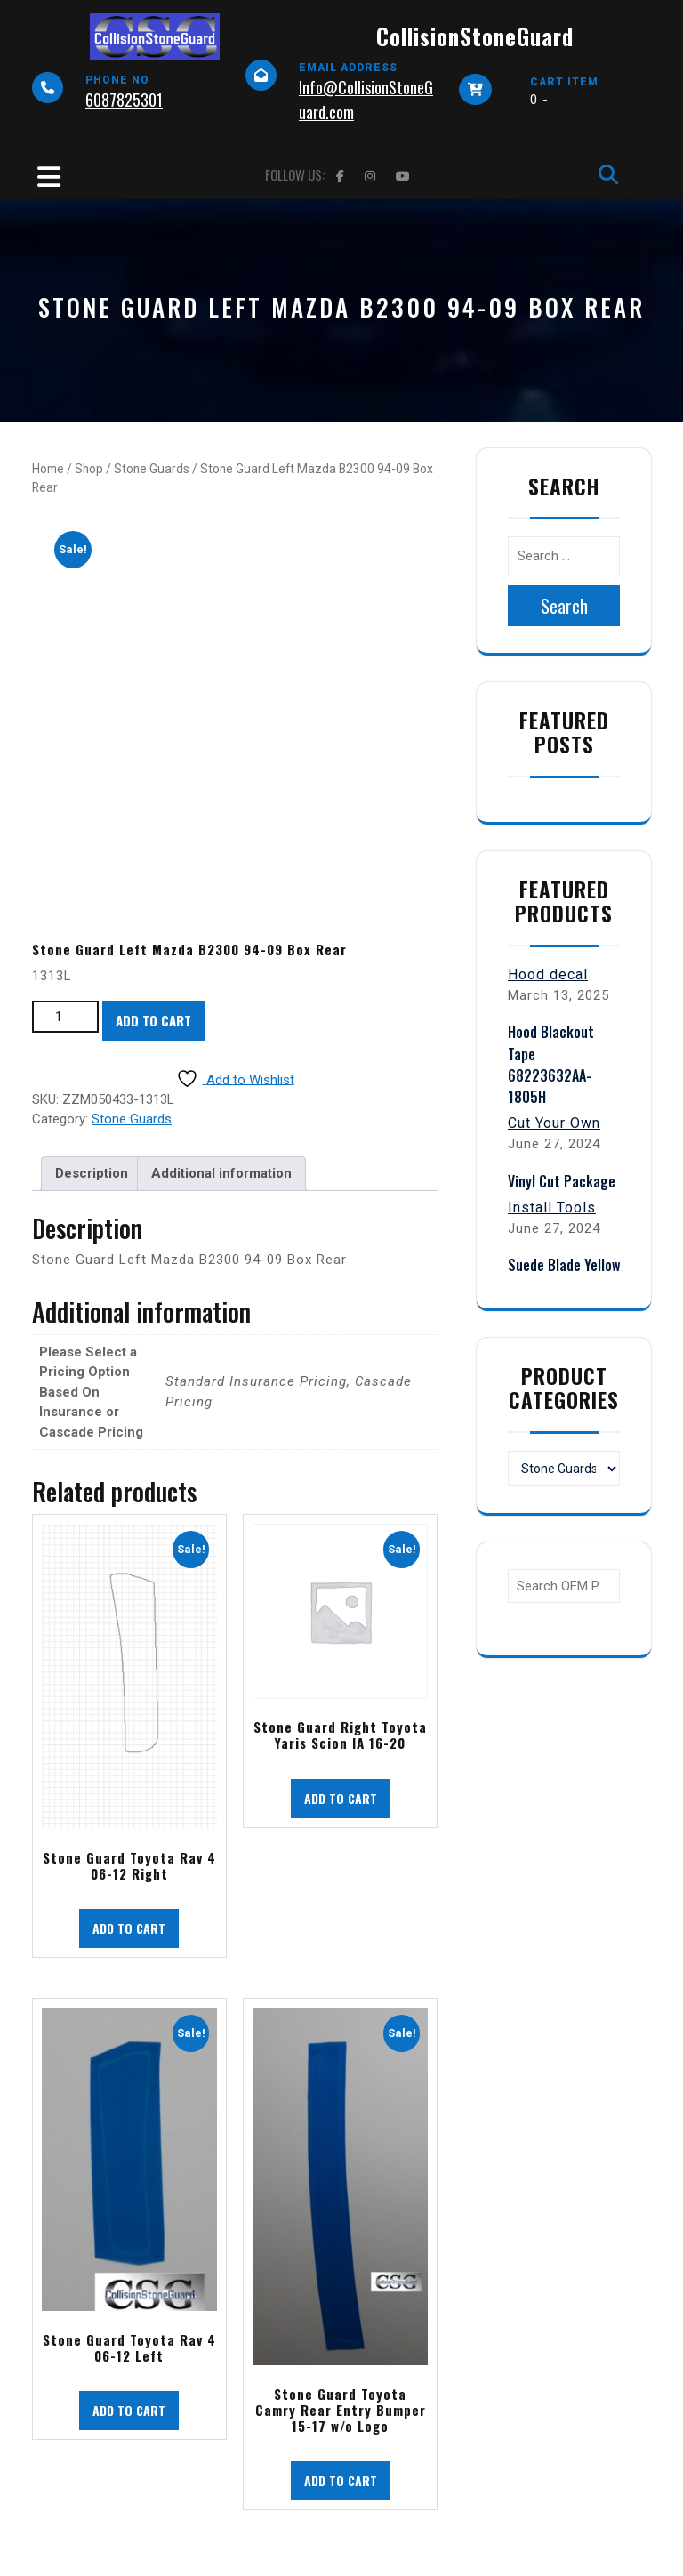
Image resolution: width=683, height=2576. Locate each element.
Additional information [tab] (221, 1173)
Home (48, 469)
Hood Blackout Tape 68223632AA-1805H (551, 1064)
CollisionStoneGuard (475, 36)
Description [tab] (91, 1173)
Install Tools (552, 1207)
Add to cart (153, 1020)
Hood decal (548, 974)
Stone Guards (151, 469)
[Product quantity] (65, 1017)
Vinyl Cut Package (561, 1181)
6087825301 (124, 99)
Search (564, 605)
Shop (89, 469)
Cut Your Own (554, 1123)
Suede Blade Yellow (564, 1265)
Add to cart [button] (128, 1928)
